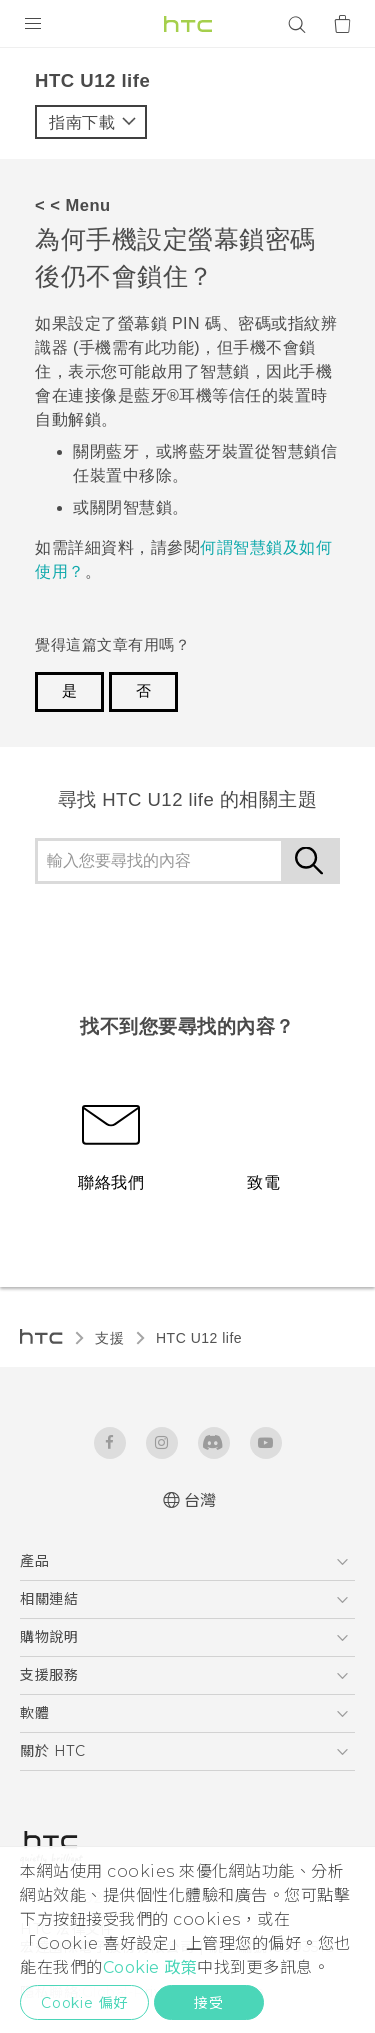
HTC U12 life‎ (199, 1338)
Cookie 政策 (150, 1967)
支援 (109, 1338)
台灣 (200, 1500)
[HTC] (188, 24)
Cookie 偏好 (84, 2003)
